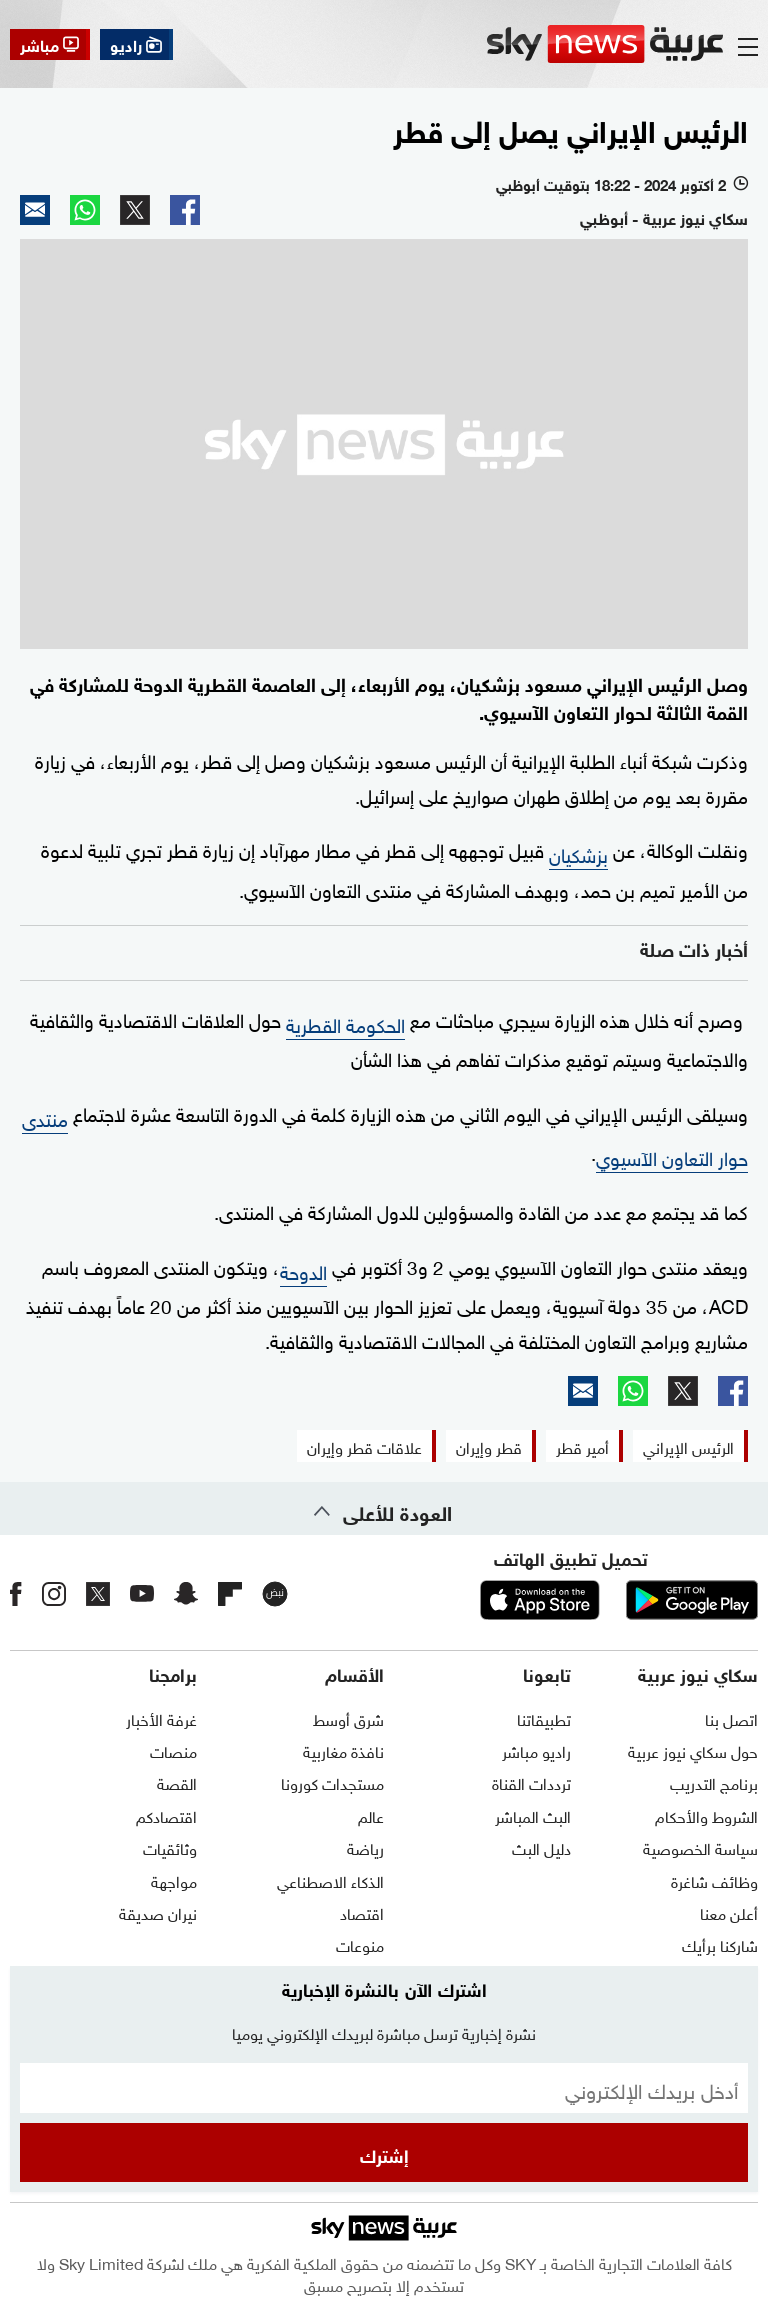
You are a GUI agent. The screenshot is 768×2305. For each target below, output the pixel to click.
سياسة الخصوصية (700, 1847)
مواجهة (174, 1880)
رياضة (365, 1847)
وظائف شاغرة (714, 1880)
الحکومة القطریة (345, 1023)
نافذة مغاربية (343, 1750)
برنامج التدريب (714, 1782)
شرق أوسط (348, 1718)
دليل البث (541, 1847)
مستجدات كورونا (332, 1782)
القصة (177, 1782)
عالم (371, 1815)
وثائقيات (170, 1847)
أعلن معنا (729, 1912)
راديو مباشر (536, 1750)
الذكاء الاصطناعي (330, 1880)
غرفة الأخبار (161, 1718)
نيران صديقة (158, 1912)
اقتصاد (362, 1912)
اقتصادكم (166, 1815)
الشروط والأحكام (706, 1815)
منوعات (360, 1944)
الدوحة (303, 1270)
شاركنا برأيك (720, 1944)
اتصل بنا (731, 1718)
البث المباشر (533, 1815)
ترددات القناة (531, 1782)
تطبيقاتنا (544, 1718)
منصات (173, 1750)
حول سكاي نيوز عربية (693, 1750)
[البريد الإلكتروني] (384, 2088)
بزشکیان (578, 853)
